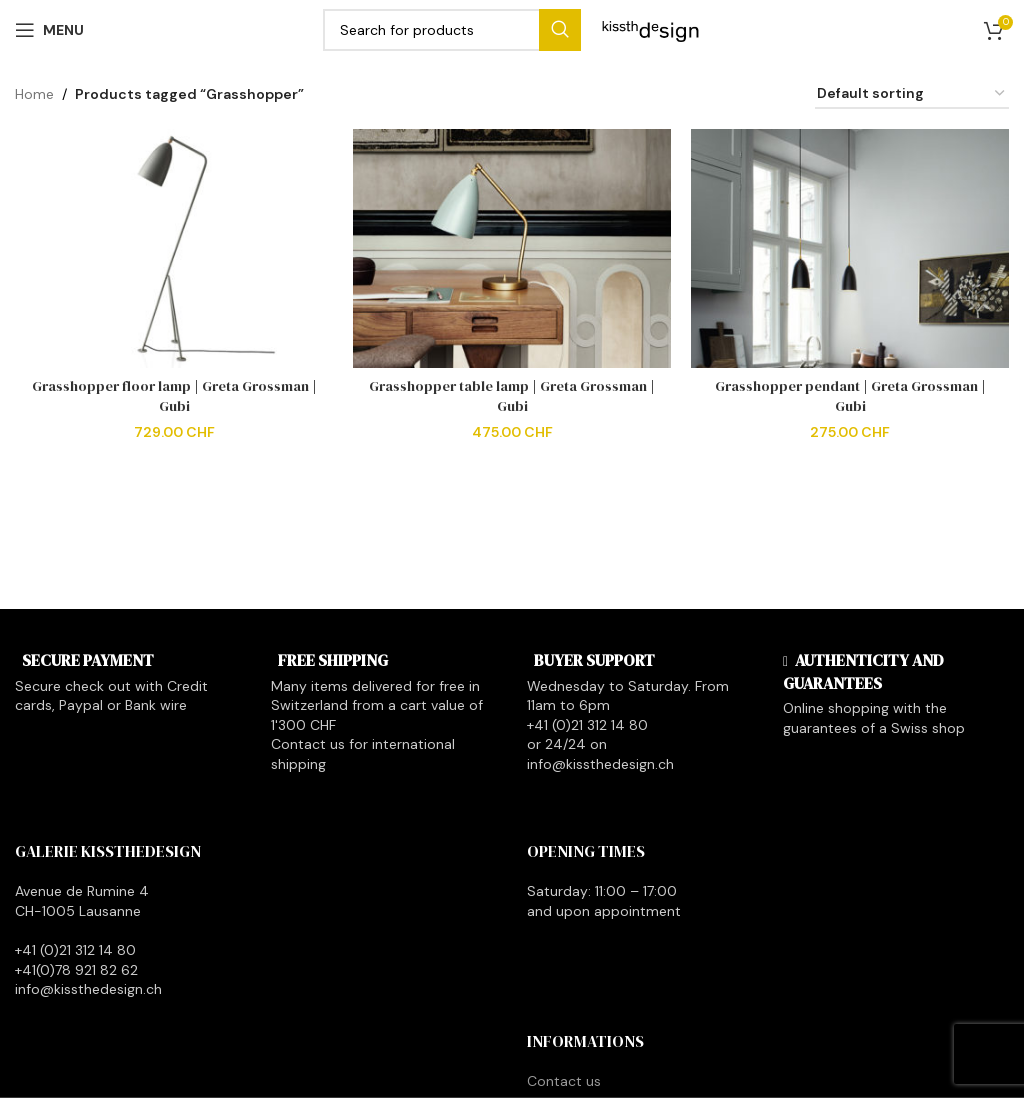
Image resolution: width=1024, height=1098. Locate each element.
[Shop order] (912, 94)
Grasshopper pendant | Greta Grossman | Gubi (850, 396)
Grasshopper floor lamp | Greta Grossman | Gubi (174, 396)
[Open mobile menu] (49, 30)
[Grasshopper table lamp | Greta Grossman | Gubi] (512, 248)
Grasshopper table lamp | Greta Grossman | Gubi (512, 396)
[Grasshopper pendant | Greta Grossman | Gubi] (850, 248)
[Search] (452, 30)
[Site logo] (651, 29)
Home (34, 94)
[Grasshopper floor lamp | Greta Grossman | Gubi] (174, 248)
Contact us (564, 1081)
